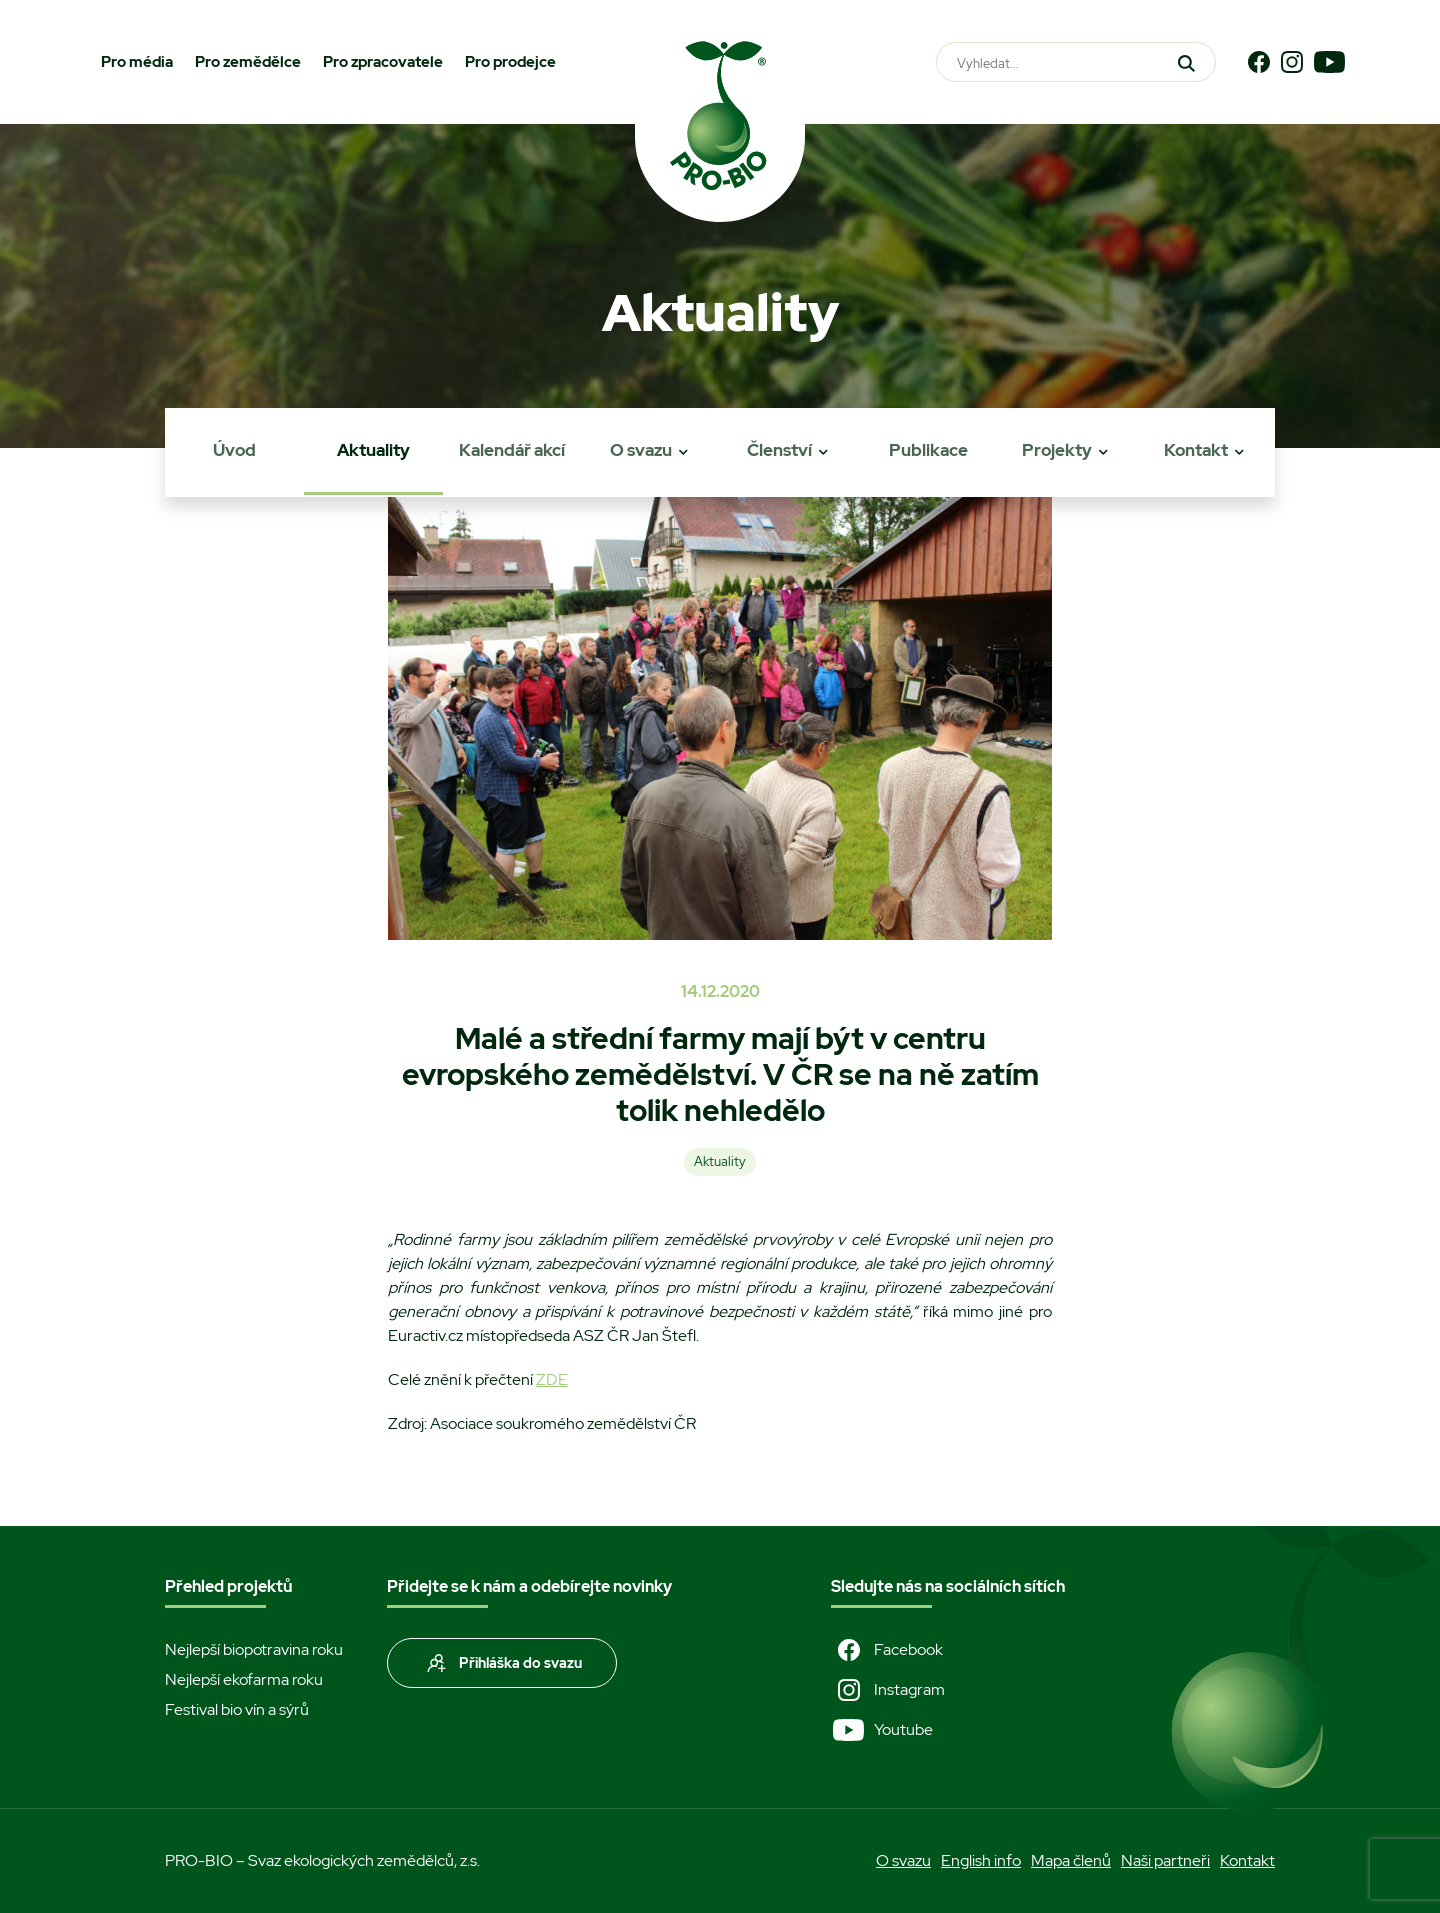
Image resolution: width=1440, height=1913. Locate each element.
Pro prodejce (510, 62)
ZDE (552, 1379)
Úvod (234, 450)
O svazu (641, 450)
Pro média (137, 62)
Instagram (888, 1690)
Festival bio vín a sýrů (237, 1709)
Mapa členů (1071, 1860)
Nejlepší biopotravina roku (254, 1649)
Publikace (928, 450)
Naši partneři (1165, 1860)
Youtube (882, 1730)
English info (981, 1860)
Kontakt (1196, 450)
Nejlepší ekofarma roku (244, 1679)
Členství (779, 450)
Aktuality (373, 450)
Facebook (887, 1650)
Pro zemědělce (248, 62)
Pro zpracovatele (383, 62)
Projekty (1057, 450)
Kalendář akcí (512, 450)
